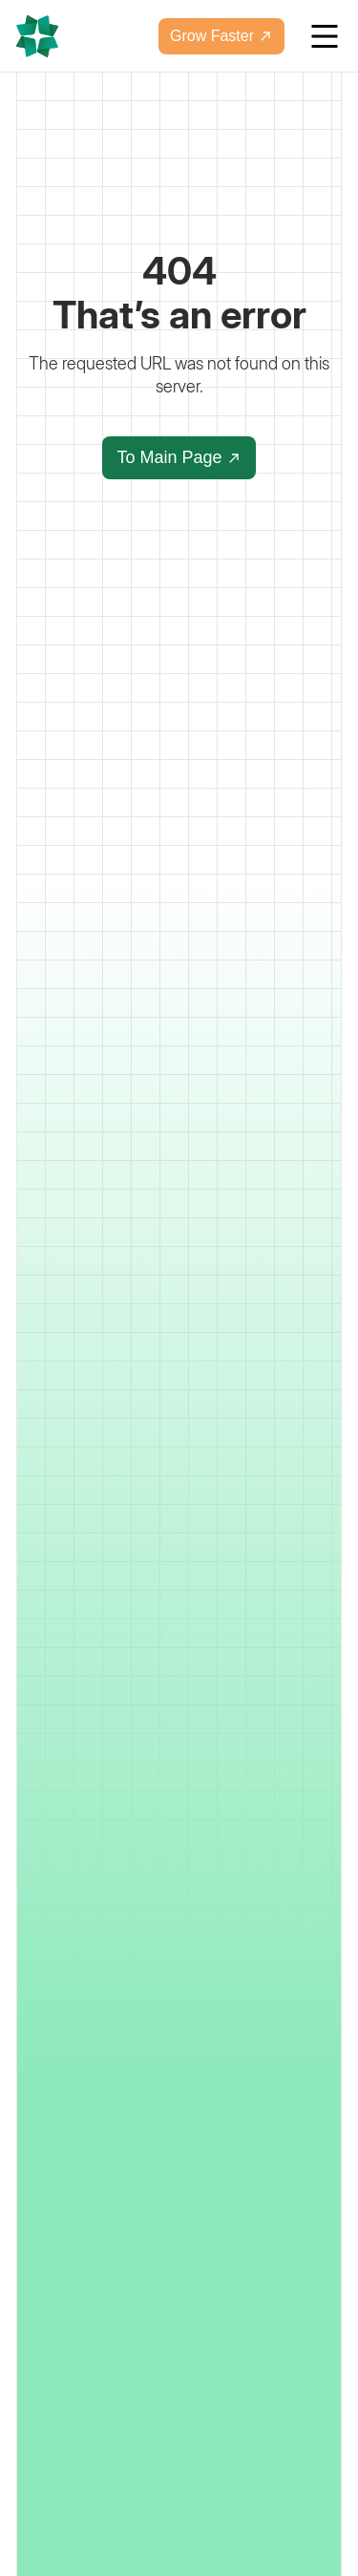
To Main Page (178, 457)
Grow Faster (221, 36)
